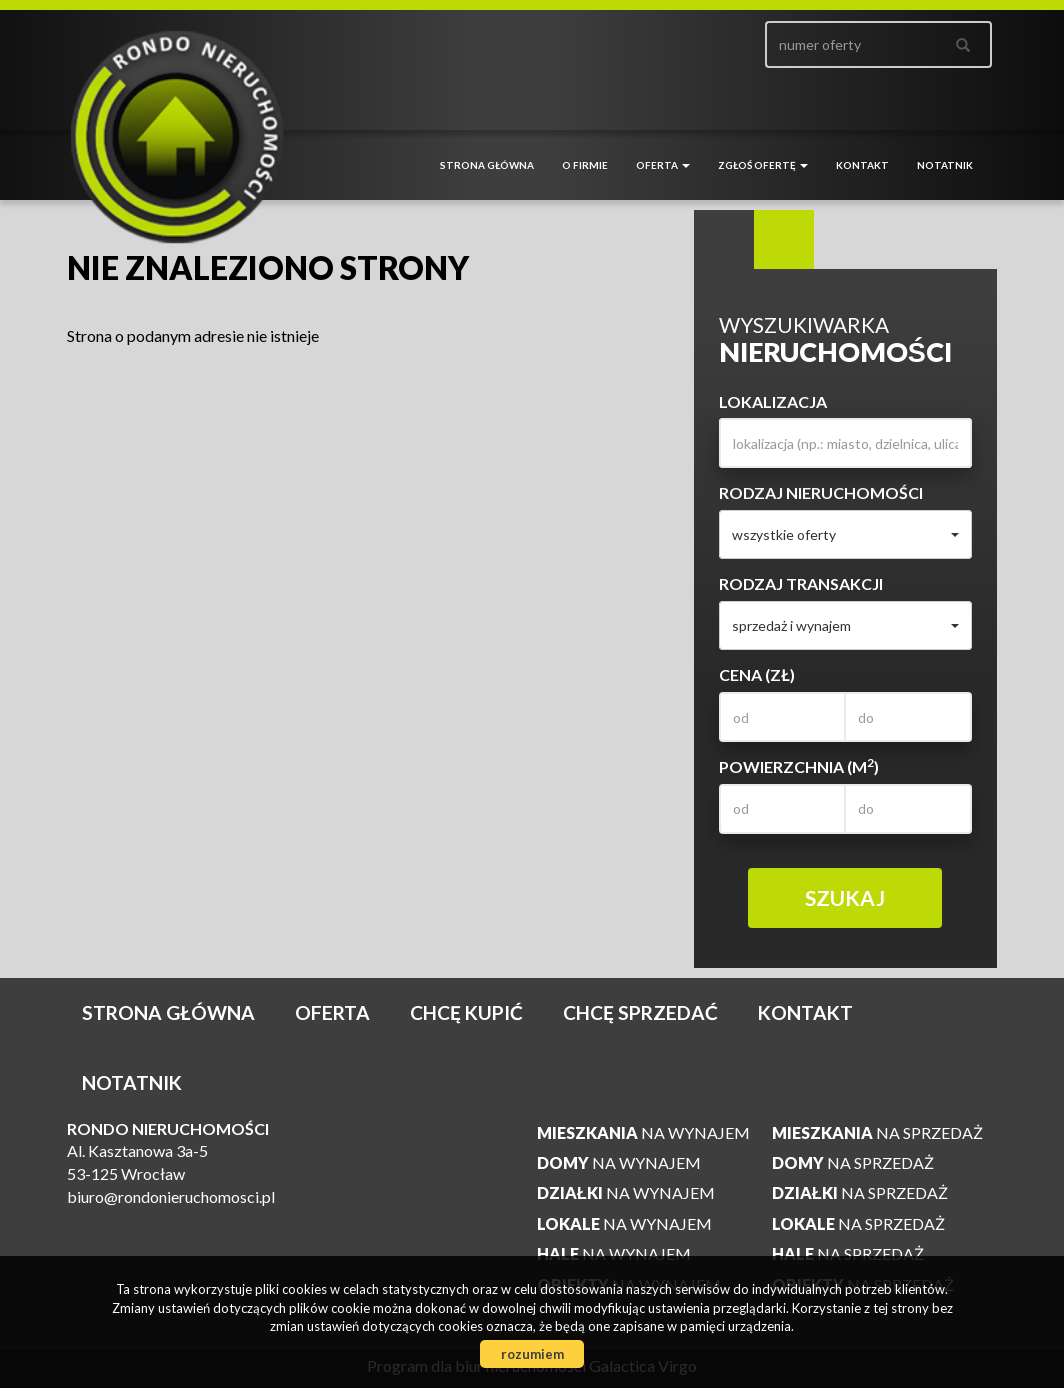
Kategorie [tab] (784, 240)
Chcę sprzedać (640, 1012)
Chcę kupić (466, 1012)
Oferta (332, 1012)
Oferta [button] (663, 165)
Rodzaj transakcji (801, 583)
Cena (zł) (757, 674)
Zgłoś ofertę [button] (763, 165)
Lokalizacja (773, 401)
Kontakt (862, 165)
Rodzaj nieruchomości (821, 492)
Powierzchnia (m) (799, 766)
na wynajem (643, 1132)
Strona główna (487, 165)
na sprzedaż (877, 1132)
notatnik (945, 165)
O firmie (585, 165)
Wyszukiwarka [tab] (724, 240)
